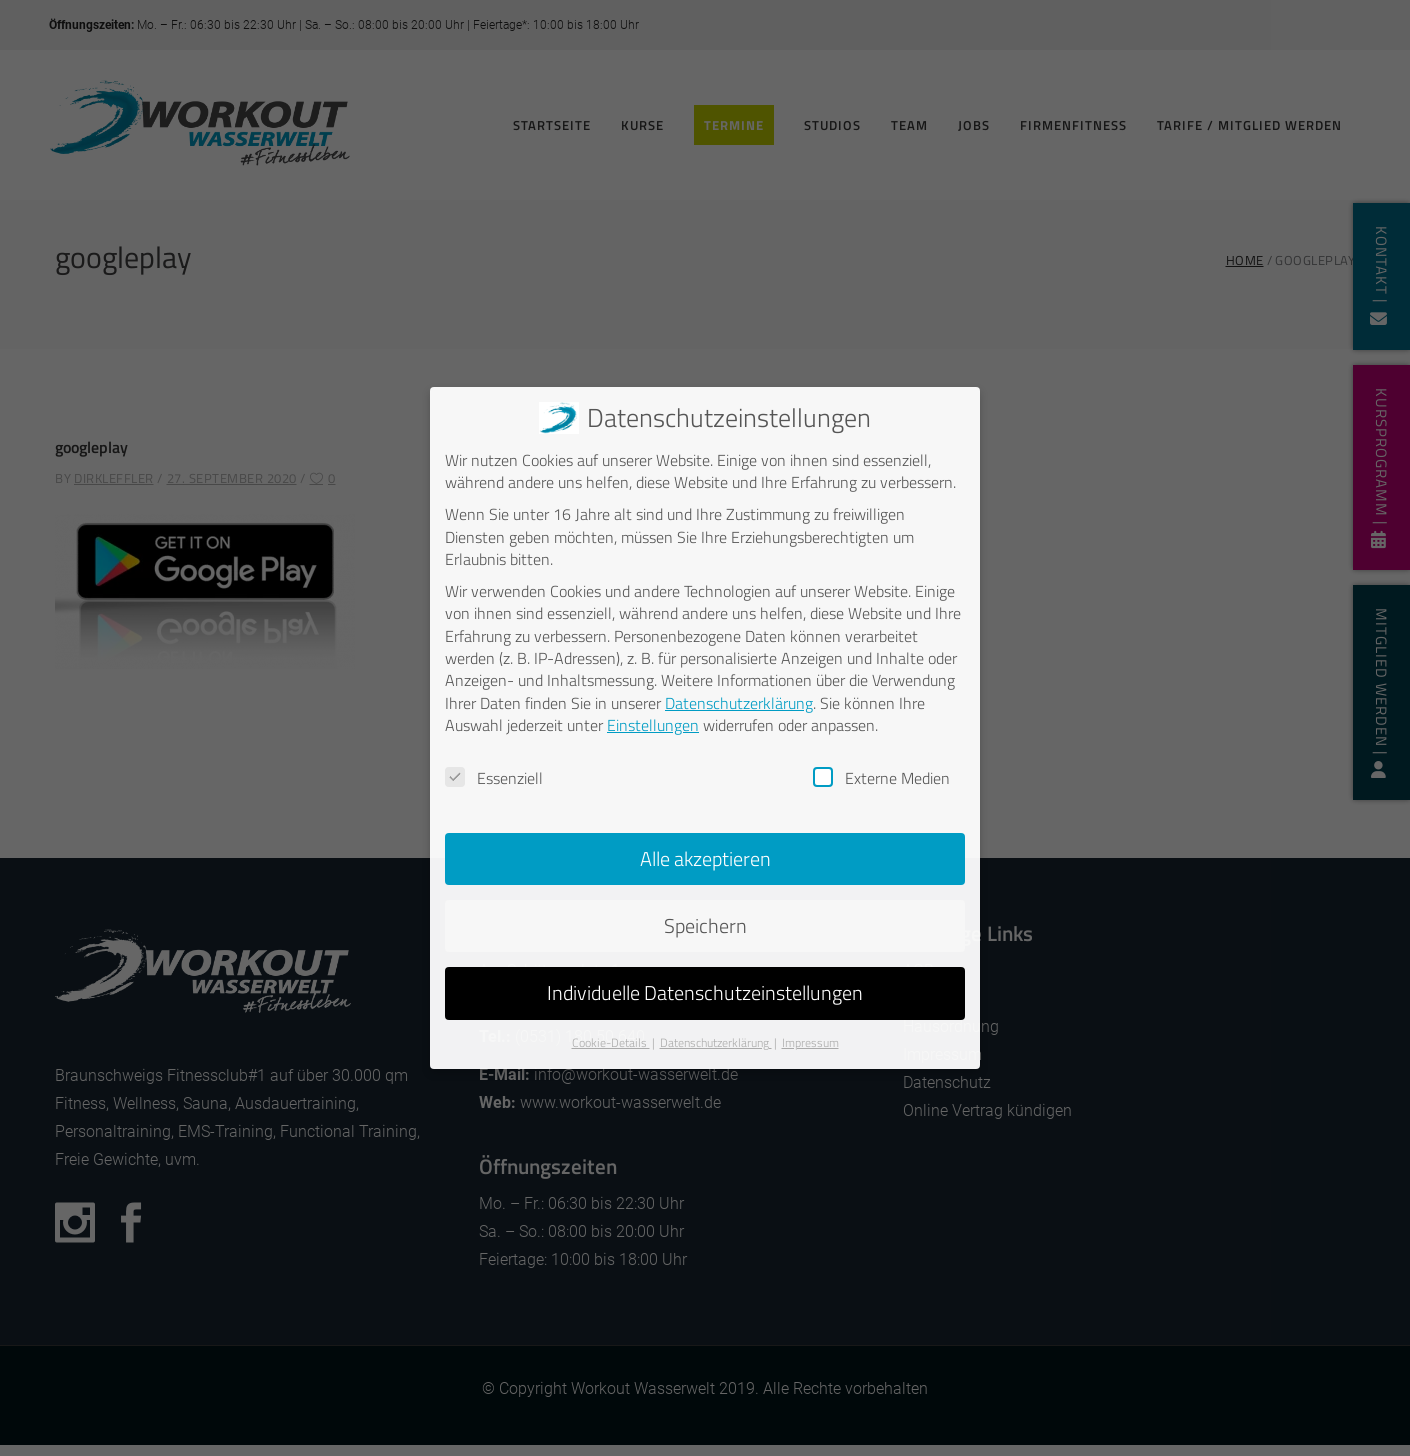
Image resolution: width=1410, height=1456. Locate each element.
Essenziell (494, 778)
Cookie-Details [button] (611, 1042)
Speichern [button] (705, 925)
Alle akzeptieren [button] (705, 858)
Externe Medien (881, 778)
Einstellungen (653, 725)
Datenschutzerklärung (739, 703)
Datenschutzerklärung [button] (716, 1042)
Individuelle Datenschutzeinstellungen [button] (705, 992)
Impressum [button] (810, 1042)
